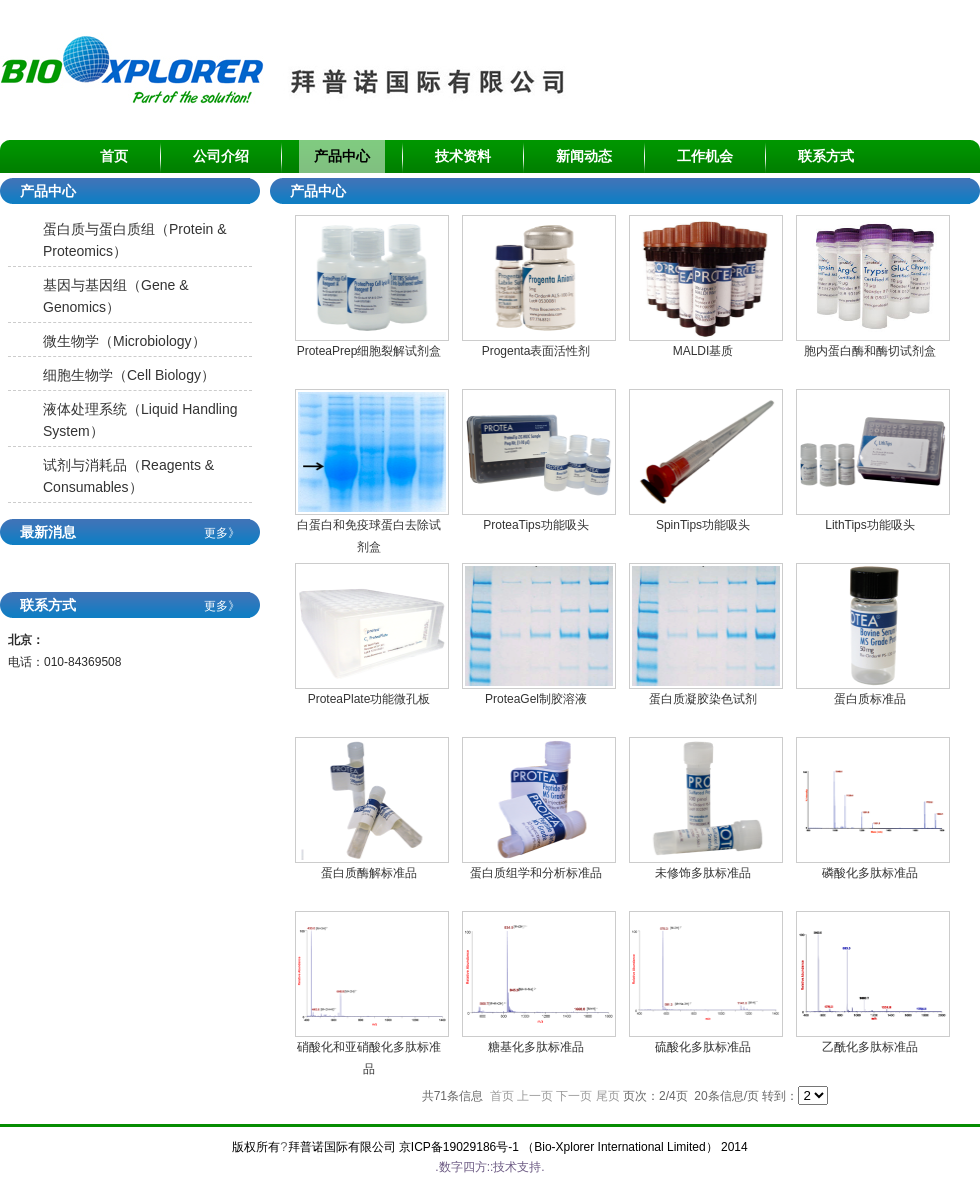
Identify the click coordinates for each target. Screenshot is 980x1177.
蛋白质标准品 (870, 699)
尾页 (608, 1096)
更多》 (222, 533)
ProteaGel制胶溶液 (536, 699)
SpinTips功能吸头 (703, 525)
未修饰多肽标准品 (703, 873)
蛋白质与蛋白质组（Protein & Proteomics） (135, 240)
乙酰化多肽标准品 (870, 1047)
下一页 (574, 1096)
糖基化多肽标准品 (536, 1047)
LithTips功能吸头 (870, 525)
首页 (502, 1096)
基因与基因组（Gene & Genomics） (115, 296)
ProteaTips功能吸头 (536, 525)
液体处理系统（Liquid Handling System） (140, 420)
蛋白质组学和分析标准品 (536, 873)
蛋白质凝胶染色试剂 (703, 699)
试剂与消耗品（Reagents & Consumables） (128, 476)
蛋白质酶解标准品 (369, 873)
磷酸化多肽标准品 (870, 873)
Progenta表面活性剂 (536, 351)
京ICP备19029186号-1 (459, 1147)
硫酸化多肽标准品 (703, 1047)
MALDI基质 (703, 351)
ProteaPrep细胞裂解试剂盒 (369, 351)
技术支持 (517, 1167)
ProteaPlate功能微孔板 (369, 699)
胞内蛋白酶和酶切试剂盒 (870, 351)
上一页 (535, 1096)
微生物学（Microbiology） (124, 341)
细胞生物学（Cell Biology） (129, 375)
